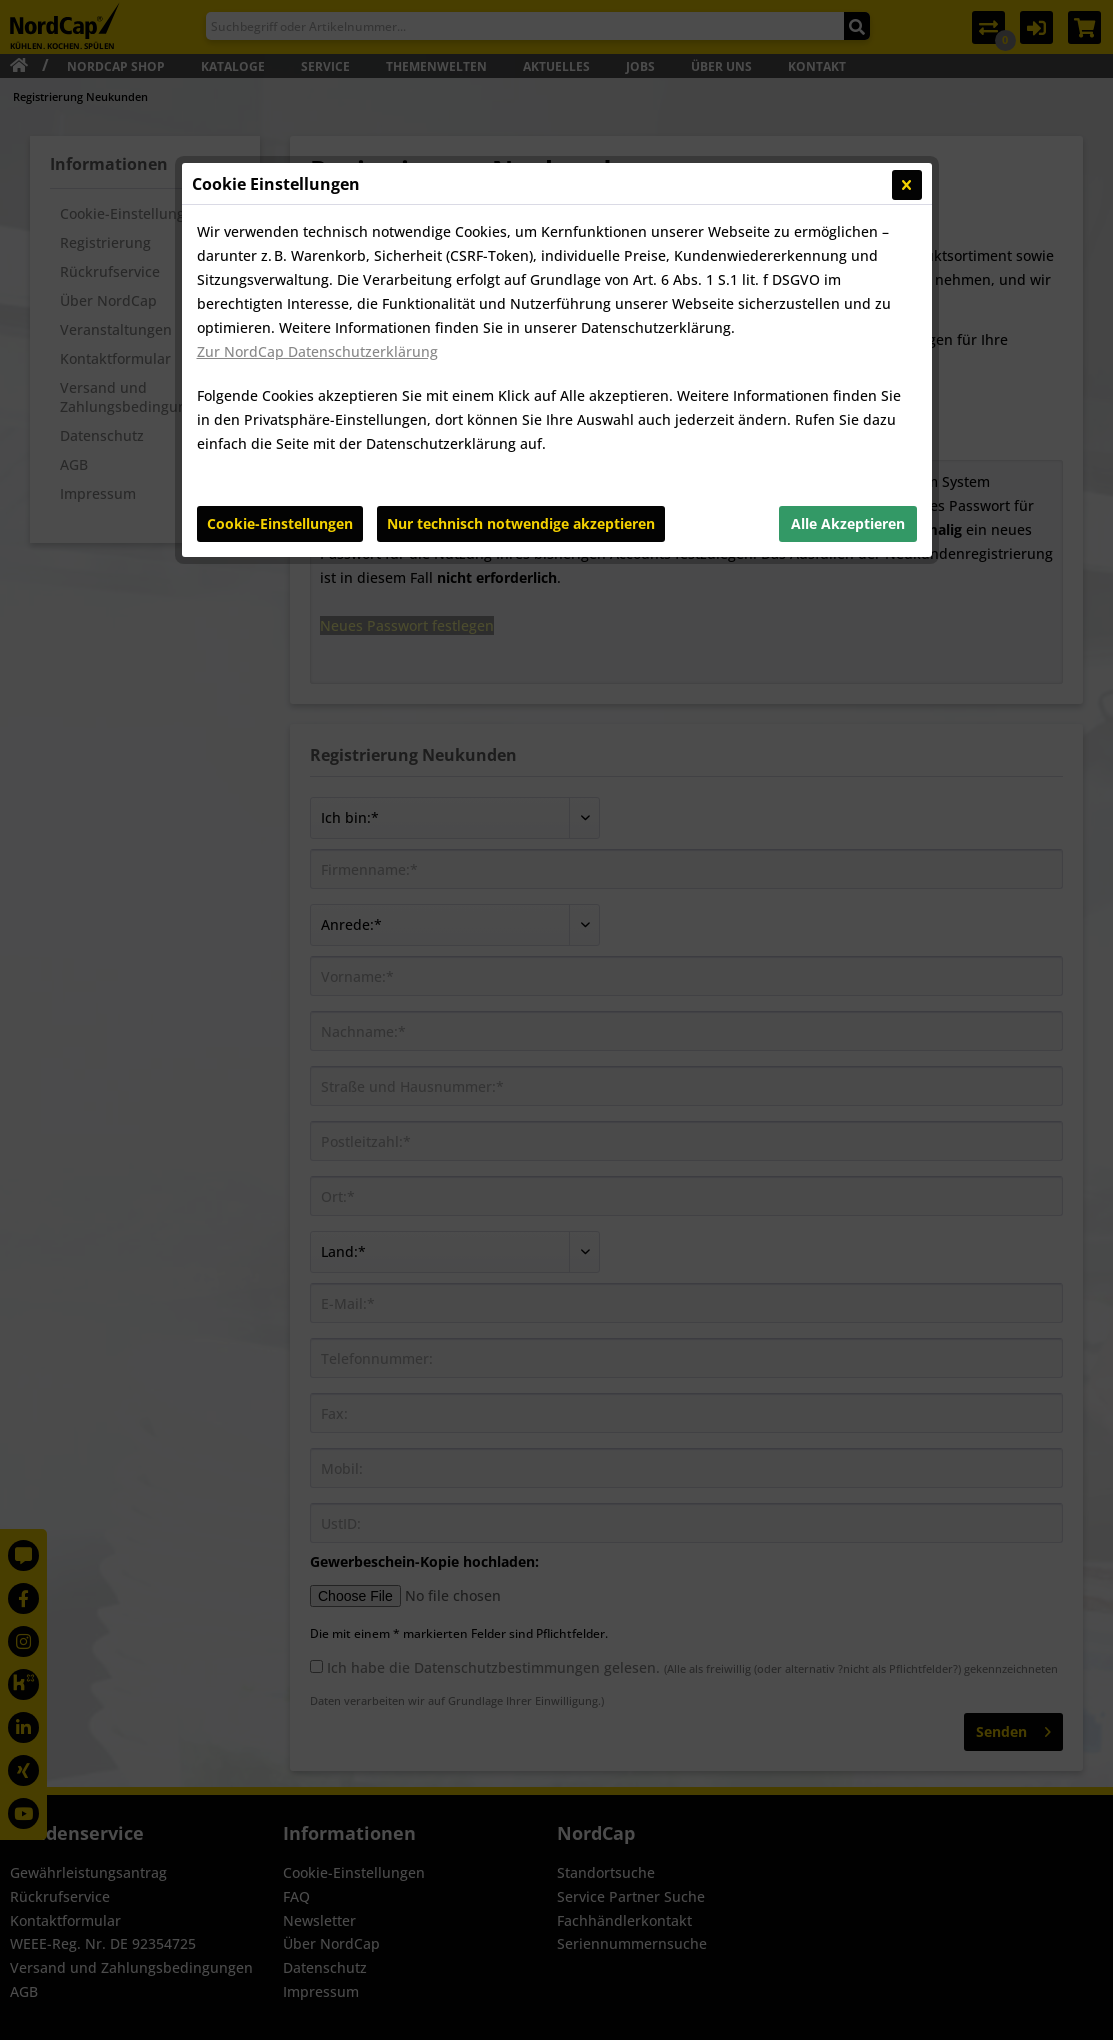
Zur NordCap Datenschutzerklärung (317, 351)
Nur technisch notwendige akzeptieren (521, 523)
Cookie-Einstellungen (280, 523)
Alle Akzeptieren (848, 523)
